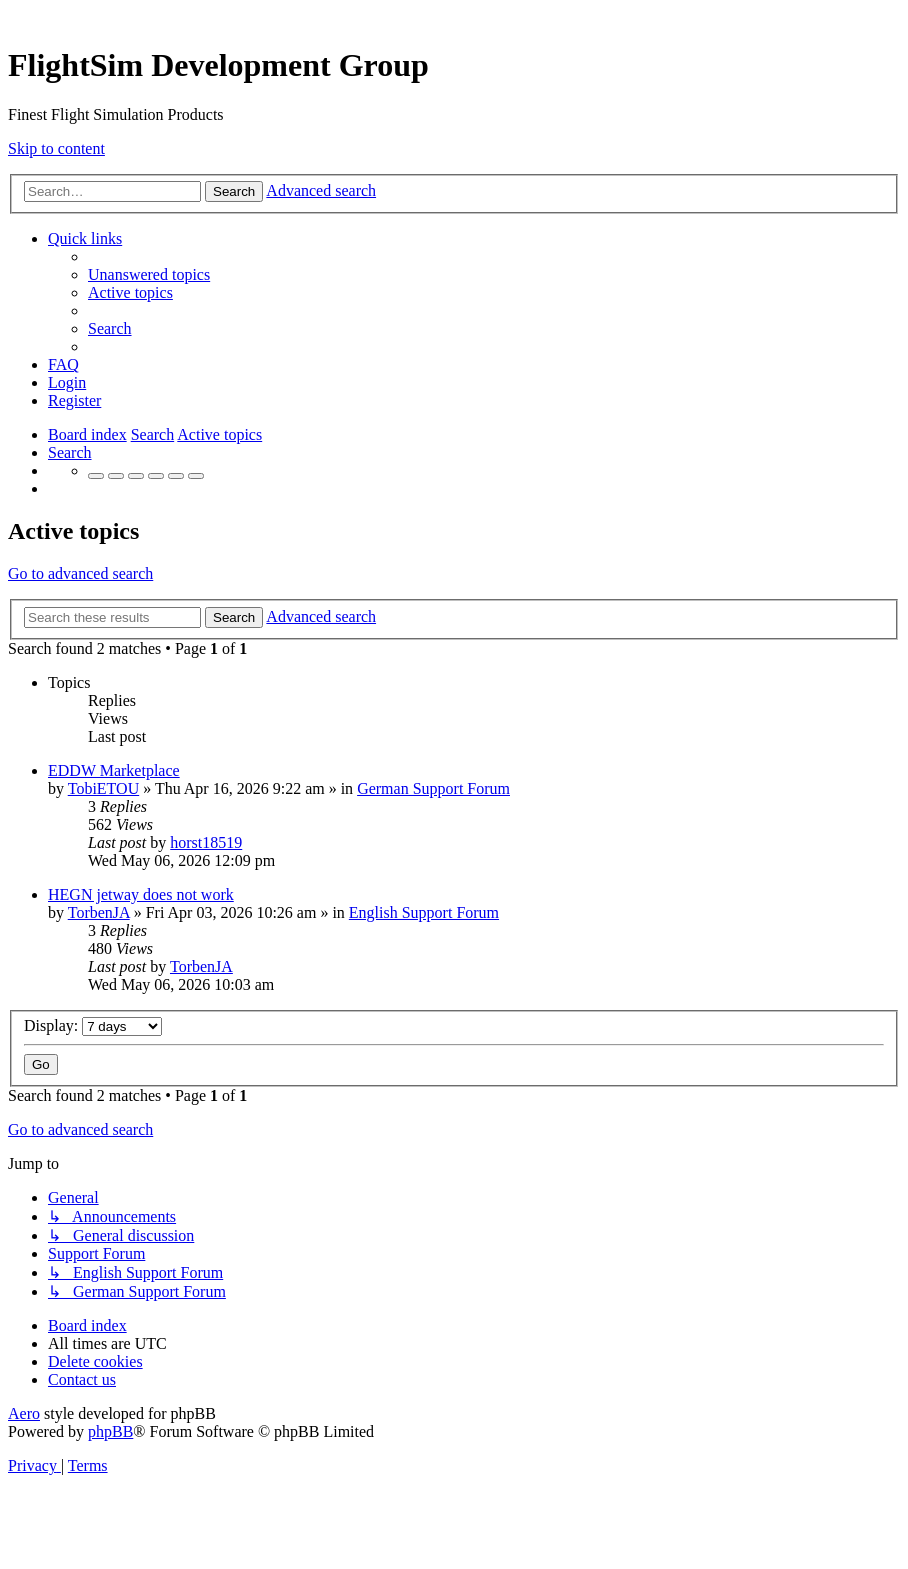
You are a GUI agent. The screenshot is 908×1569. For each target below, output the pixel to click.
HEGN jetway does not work (141, 894)
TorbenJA (99, 912)
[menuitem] (149, 274)
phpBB (110, 1431)
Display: (93, 1025)
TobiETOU (103, 788)
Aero (24, 1413)
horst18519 (206, 842)
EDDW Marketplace (114, 770)
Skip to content (56, 148)
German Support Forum (433, 788)
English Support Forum (424, 912)
